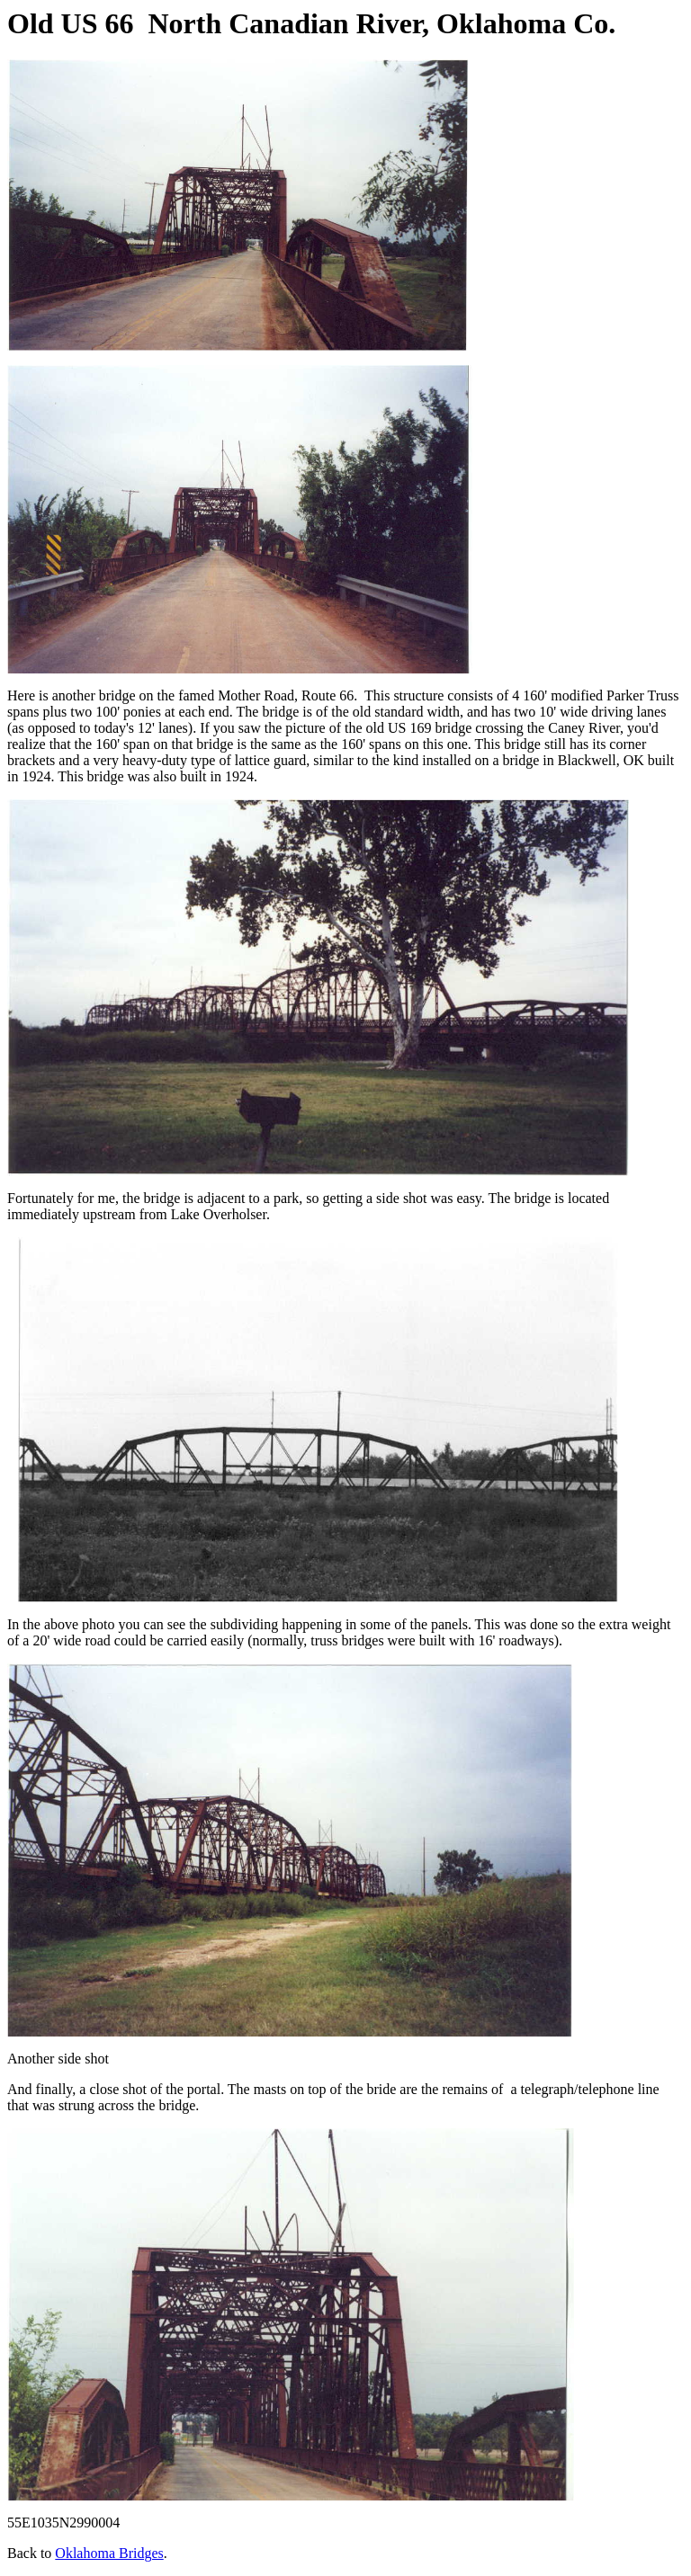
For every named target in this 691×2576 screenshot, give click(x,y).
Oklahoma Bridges (109, 2553)
